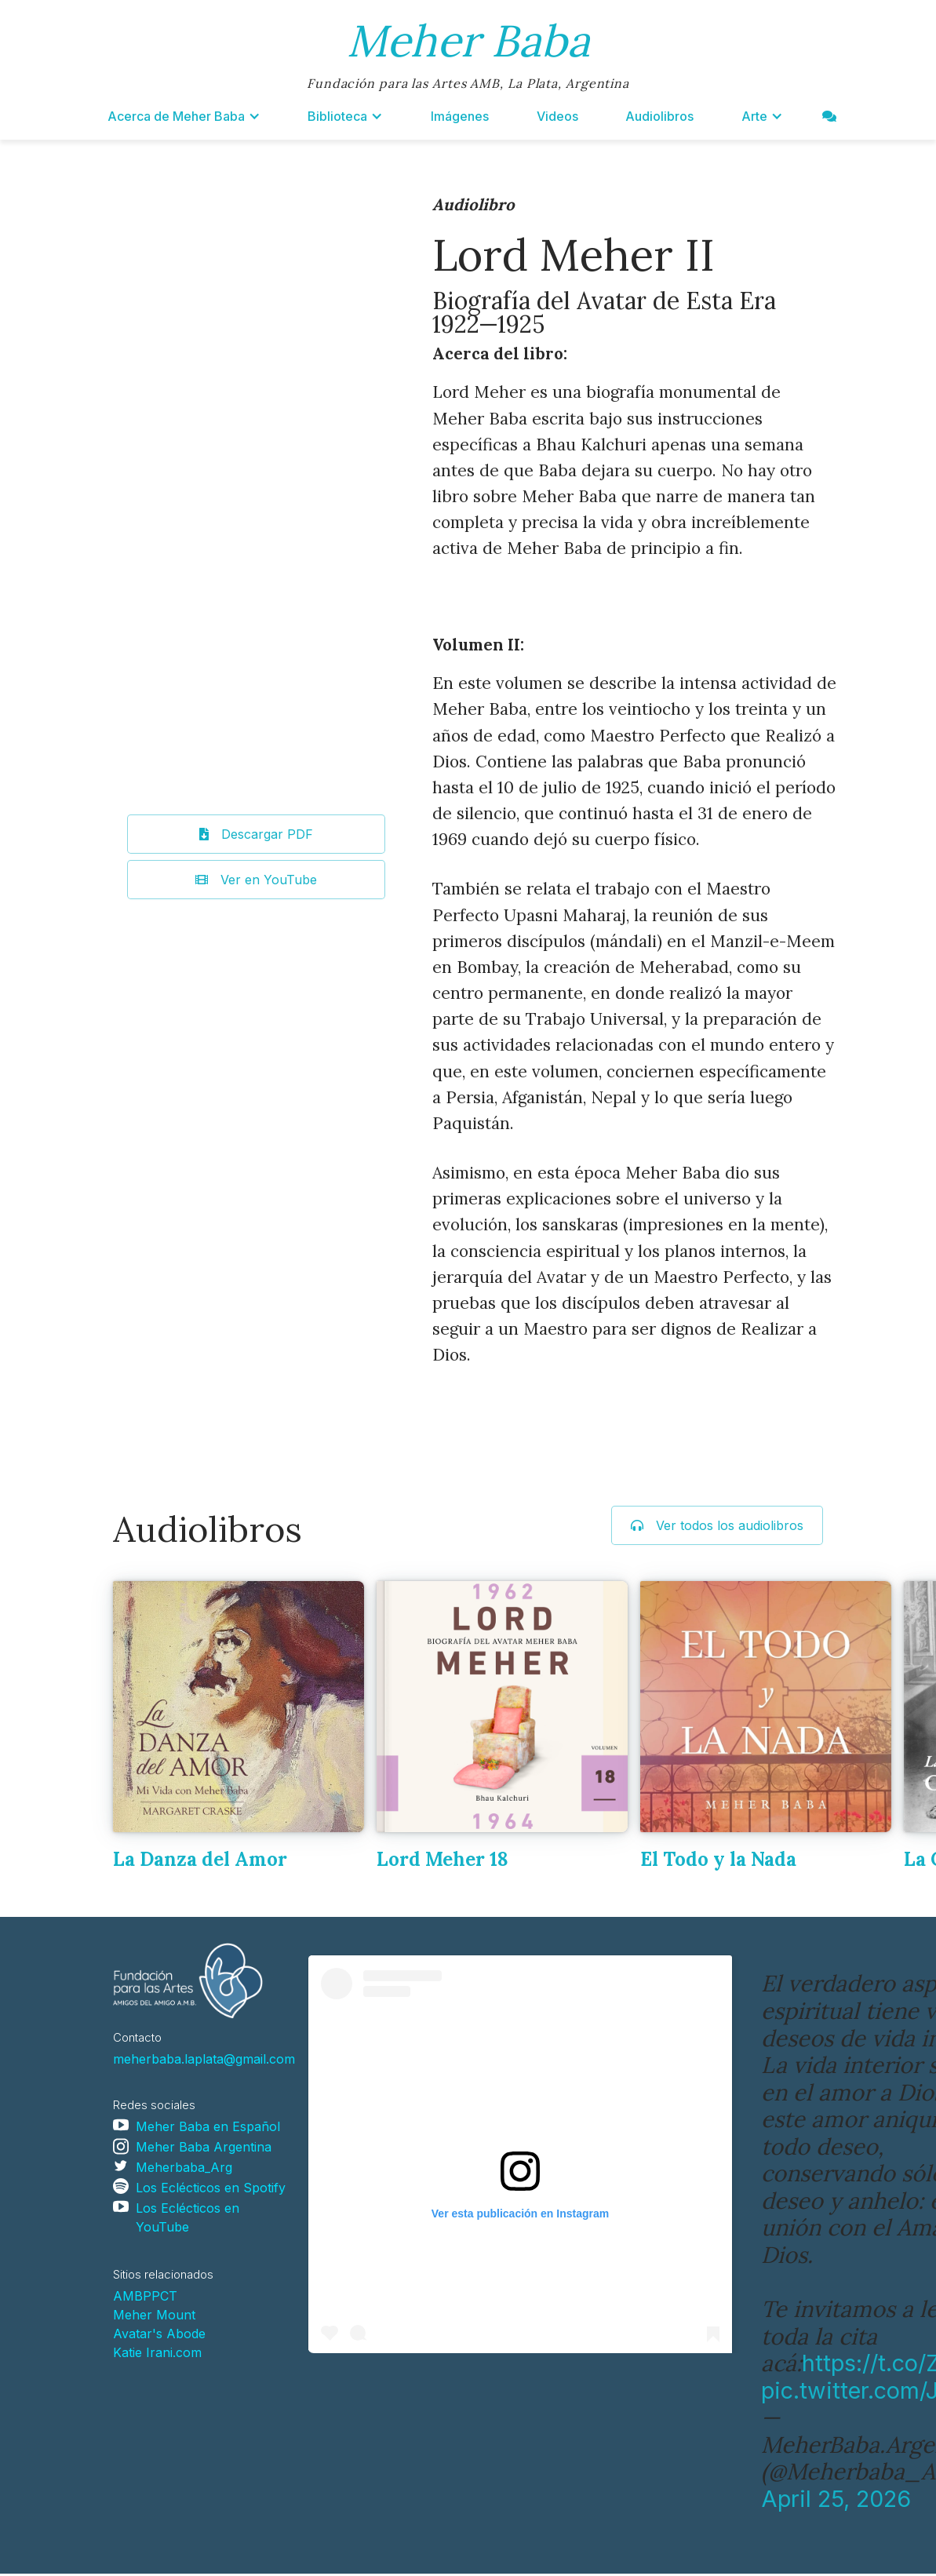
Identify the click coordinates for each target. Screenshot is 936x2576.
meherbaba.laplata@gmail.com (204, 2059)
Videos (557, 116)
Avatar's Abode (159, 2333)
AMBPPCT (145, 2296)
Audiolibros (659, 116)
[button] (184, 116)
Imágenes (460, 116)
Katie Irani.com (157, 2352)
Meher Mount (154, 2315)
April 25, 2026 (836, 2498)
